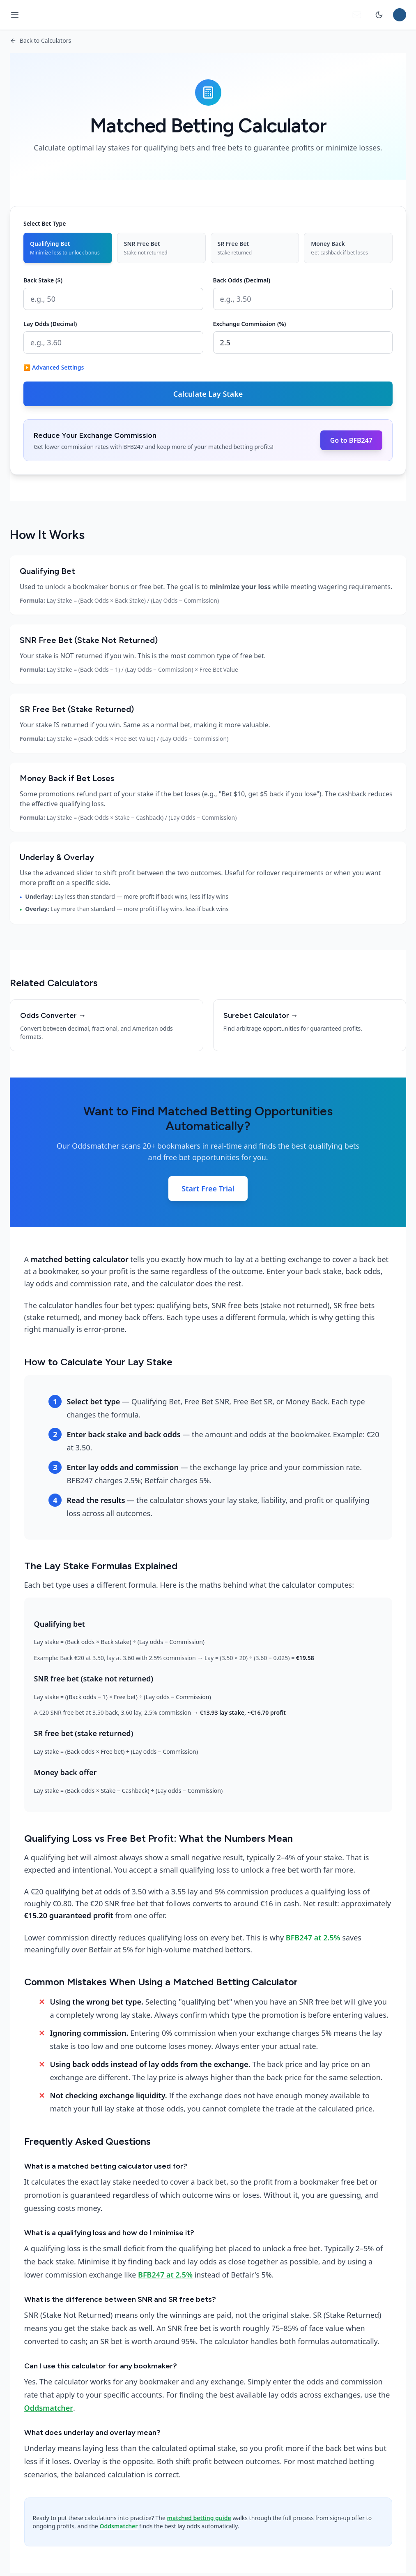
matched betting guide (199, 2518)
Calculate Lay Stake (208, 394)
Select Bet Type (44, 223)
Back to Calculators (40, 40)
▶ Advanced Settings (53, 367)
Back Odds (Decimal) (242, 280)
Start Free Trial (208, 1188)
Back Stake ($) (42, 280)
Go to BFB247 (351, 440)
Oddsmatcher (49, 2408)
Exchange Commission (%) (249, 324)
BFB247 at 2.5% (313, 1937)
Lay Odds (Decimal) (50, 324)
